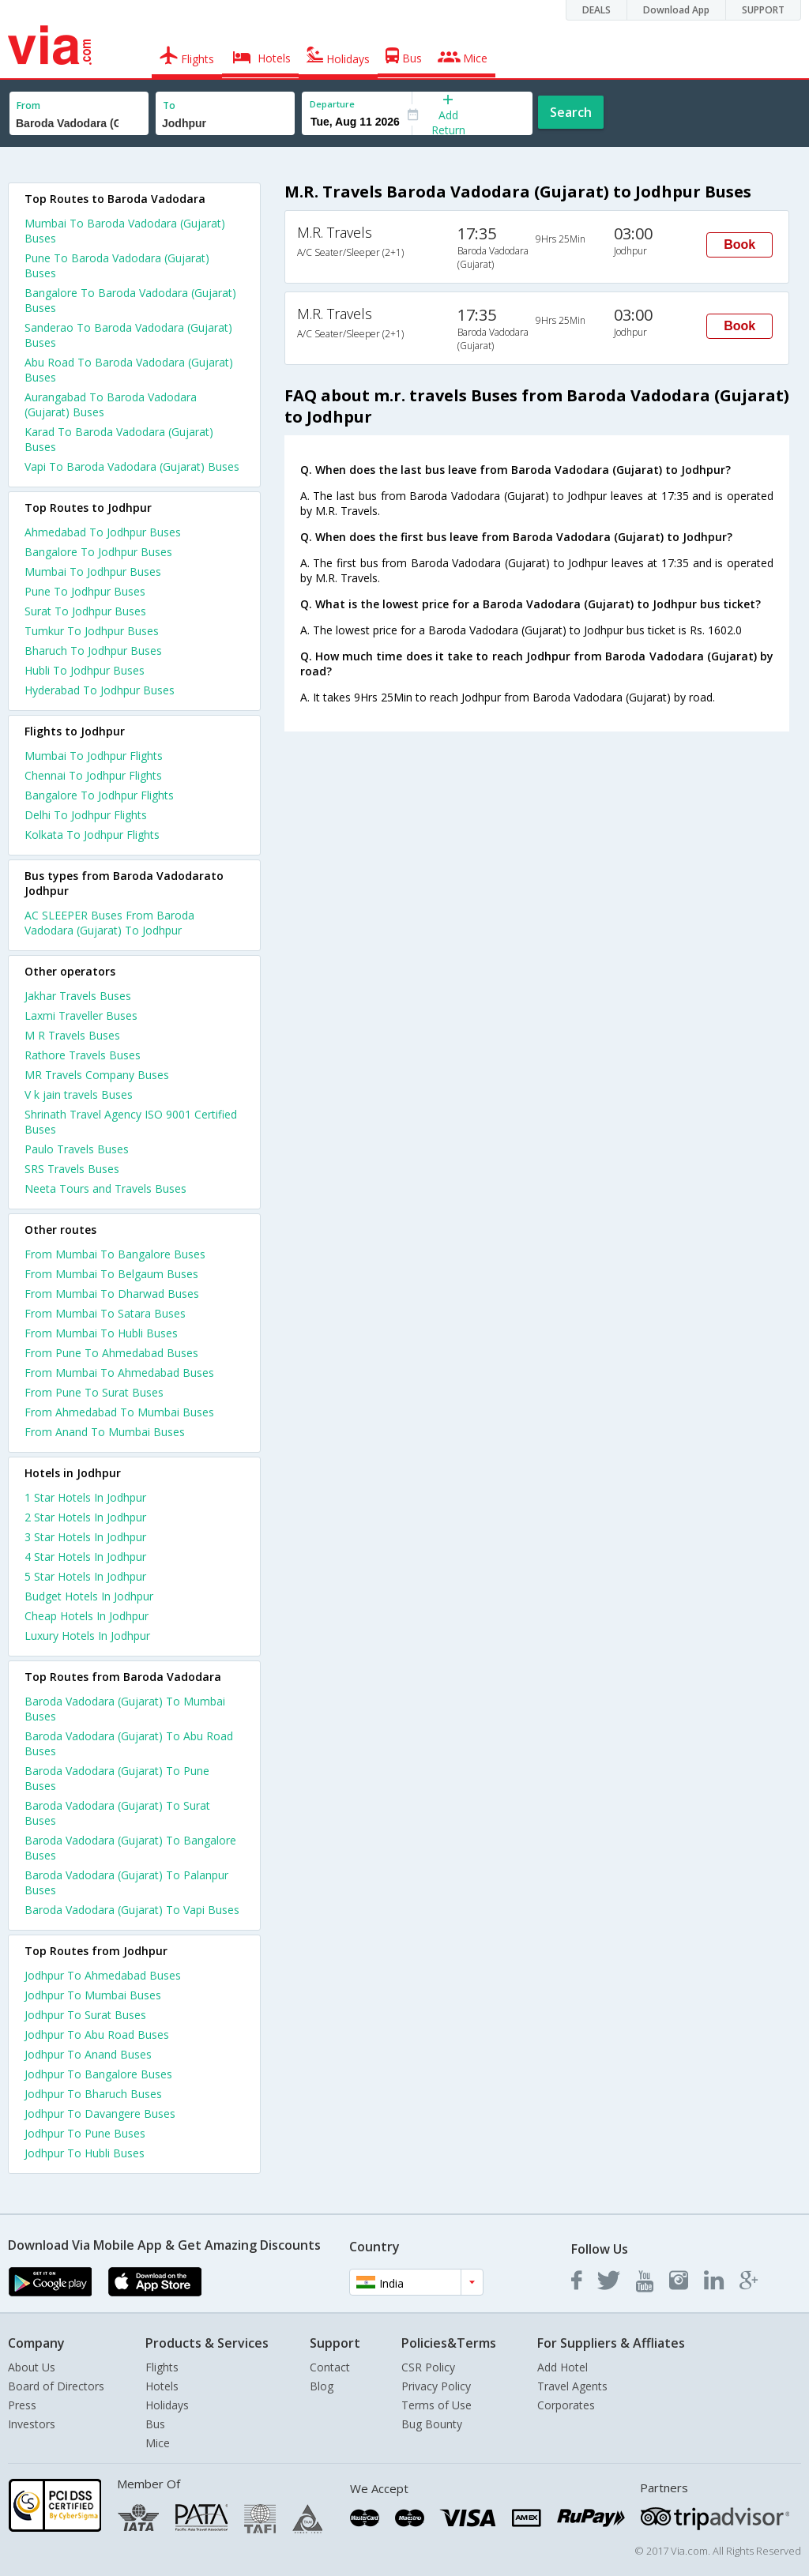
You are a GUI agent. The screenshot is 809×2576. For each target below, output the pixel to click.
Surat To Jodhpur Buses (85, 611)
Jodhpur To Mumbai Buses (92, 1995)
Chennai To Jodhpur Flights (93, 775)
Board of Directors (56, 2386)
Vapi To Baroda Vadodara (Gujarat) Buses (131, 466)
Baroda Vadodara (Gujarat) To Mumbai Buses (124, 1709)
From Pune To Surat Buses (94, 1392)
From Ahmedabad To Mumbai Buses (119, 1412)
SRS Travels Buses (71, 1168)
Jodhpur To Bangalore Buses (98, 2073)
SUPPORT (763, 10)
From (28, 105)
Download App (676, 10)
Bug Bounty (431, 2423)
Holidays (167, 2404)
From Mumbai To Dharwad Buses (111, 1293)
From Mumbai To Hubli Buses (101, 1333)
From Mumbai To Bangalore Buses (114, 1254)
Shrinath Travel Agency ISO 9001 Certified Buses (130, 1122)
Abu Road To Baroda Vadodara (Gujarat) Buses (128, 370)
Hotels (162, 2386)
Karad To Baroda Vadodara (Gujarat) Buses (118, 439)
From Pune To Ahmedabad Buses (111, 1352)
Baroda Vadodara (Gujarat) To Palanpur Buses (126, 1882)
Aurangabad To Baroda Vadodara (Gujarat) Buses (110, 404)
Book (739, 244)
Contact (330, 2367)
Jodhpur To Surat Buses (85, 2014)
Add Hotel (562, 2367)
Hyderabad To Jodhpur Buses (99, 690)
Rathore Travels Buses (82, 1054)
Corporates (566, 2404)
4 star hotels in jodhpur (85, 1556)
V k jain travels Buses (78, 1094)
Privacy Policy (436, 2386)
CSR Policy (428, 2367)
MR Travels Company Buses (96, 1074)
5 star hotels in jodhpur (85, 1576)
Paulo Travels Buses (76, 1148)
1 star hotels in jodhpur (85, 1497)
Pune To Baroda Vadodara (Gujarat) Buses (116, 265)
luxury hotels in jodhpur (87, 1635)
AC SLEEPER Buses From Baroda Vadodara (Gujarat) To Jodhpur (109, 923)
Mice (157, 2442)
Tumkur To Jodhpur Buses (91, 630)
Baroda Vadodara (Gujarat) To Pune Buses (116, 1778)
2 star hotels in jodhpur (85, 1517)
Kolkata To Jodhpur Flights (92, 834)
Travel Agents (572, 2386)
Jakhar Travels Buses (77, 995)
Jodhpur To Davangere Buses (99, 2113)
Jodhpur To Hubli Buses (84, 2152)
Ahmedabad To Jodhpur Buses (102, 532)
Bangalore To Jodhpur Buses (98, 551)
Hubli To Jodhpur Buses (84, 670)
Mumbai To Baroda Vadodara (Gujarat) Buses (124, 231)
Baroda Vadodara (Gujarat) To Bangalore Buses (130, 1848)
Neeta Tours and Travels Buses (105, 1188)
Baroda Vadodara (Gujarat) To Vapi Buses (131, 1909)
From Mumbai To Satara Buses (105, 1313)
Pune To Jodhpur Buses (84, 591)
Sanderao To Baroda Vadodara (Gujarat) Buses (128, 335)
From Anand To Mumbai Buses (104, 1431)
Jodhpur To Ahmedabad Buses (102, 1975)
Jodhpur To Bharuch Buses (93, 2093)
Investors (31, 2423)
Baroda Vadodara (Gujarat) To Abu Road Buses (128, 1743)
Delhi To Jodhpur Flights (85, 814)
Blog (321, 2386)
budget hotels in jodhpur (88, 1596)
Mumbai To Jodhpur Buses (92, 571)
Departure (332, 104)
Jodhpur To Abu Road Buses (96, 2034)
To (169, 105)
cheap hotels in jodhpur (86, 1615)
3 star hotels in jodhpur (85, 1536)
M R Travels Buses (72, 1035)
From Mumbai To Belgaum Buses (111, 1273)
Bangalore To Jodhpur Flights (99, 795)
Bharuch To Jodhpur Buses (93, 650)
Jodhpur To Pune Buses (84, 2133)
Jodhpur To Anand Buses (88, 2054)
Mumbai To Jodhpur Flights (93, 755)
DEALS (596, 10)
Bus (155, 2423)
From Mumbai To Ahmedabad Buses (119, 1372)
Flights (162, 2367)
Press (22, 2404)
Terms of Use (436, 2404)
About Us (31, 2367)
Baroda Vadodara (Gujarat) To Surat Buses (117, 1813)
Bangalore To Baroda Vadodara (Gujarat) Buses (130, 300)
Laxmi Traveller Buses (80, 1015)
